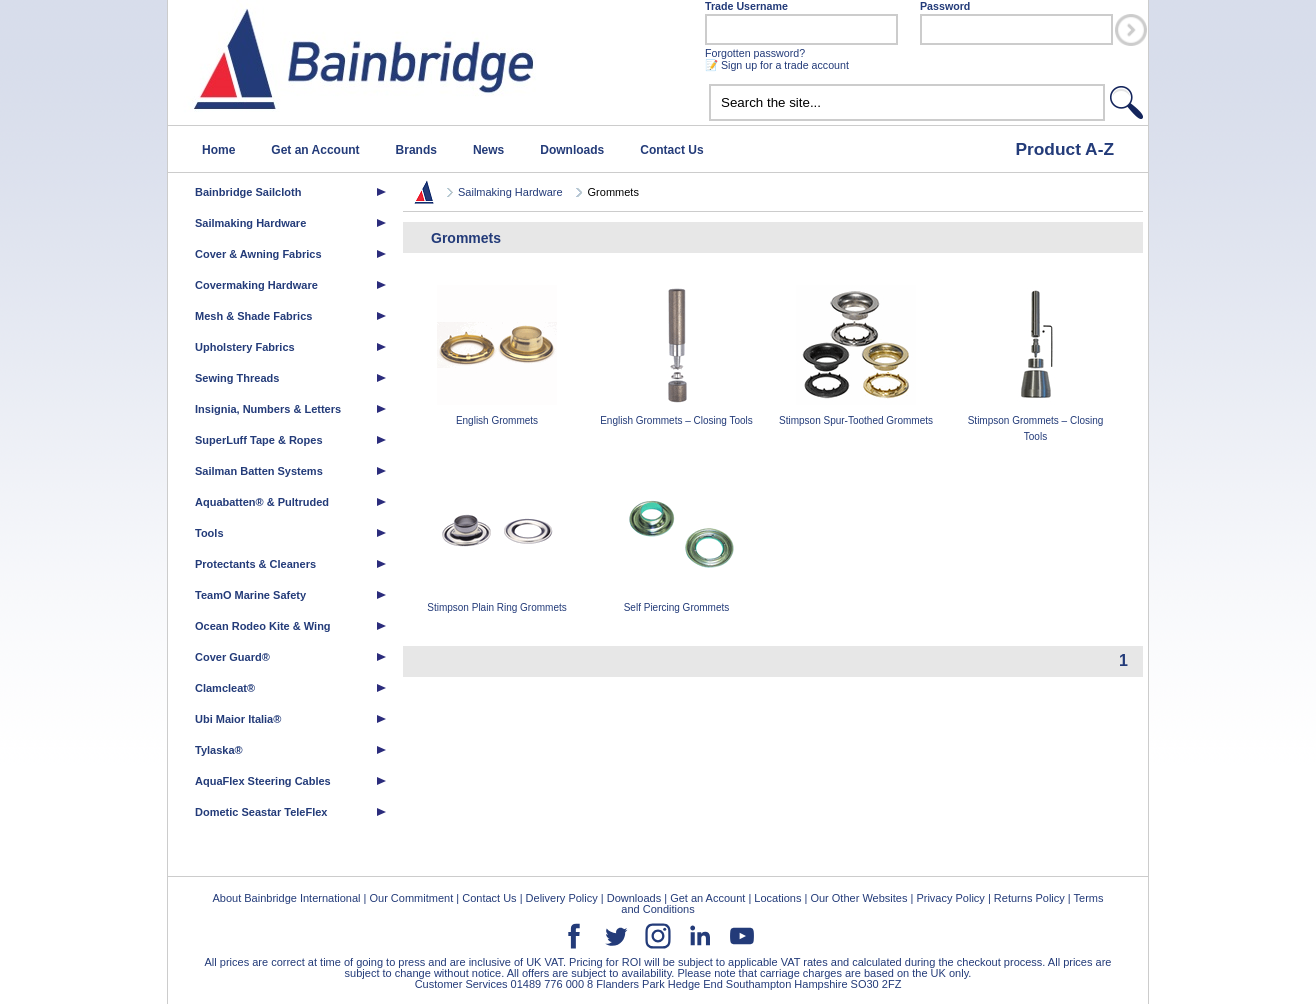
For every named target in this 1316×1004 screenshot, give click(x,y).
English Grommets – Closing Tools (676, 355)
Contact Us (671, 150)
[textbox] (907, 102)
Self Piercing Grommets (677, 542)
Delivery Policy (562, 898)
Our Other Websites (858, 898)
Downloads (572, 150)
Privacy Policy (950, 898)
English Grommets (497, 355)
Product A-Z (1064, 149)
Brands (416, 150)
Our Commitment (411, 898)
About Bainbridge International (286, 898)
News (488, 150)
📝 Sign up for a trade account (777, 65)
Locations (777, 898)
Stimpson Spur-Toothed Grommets (856, 355)
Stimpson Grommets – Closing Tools (1036, 363)
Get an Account (315, 150)
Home (218, 150)
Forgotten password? (755, 53)
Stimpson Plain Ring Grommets (497, 542)
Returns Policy (1029, 898)
